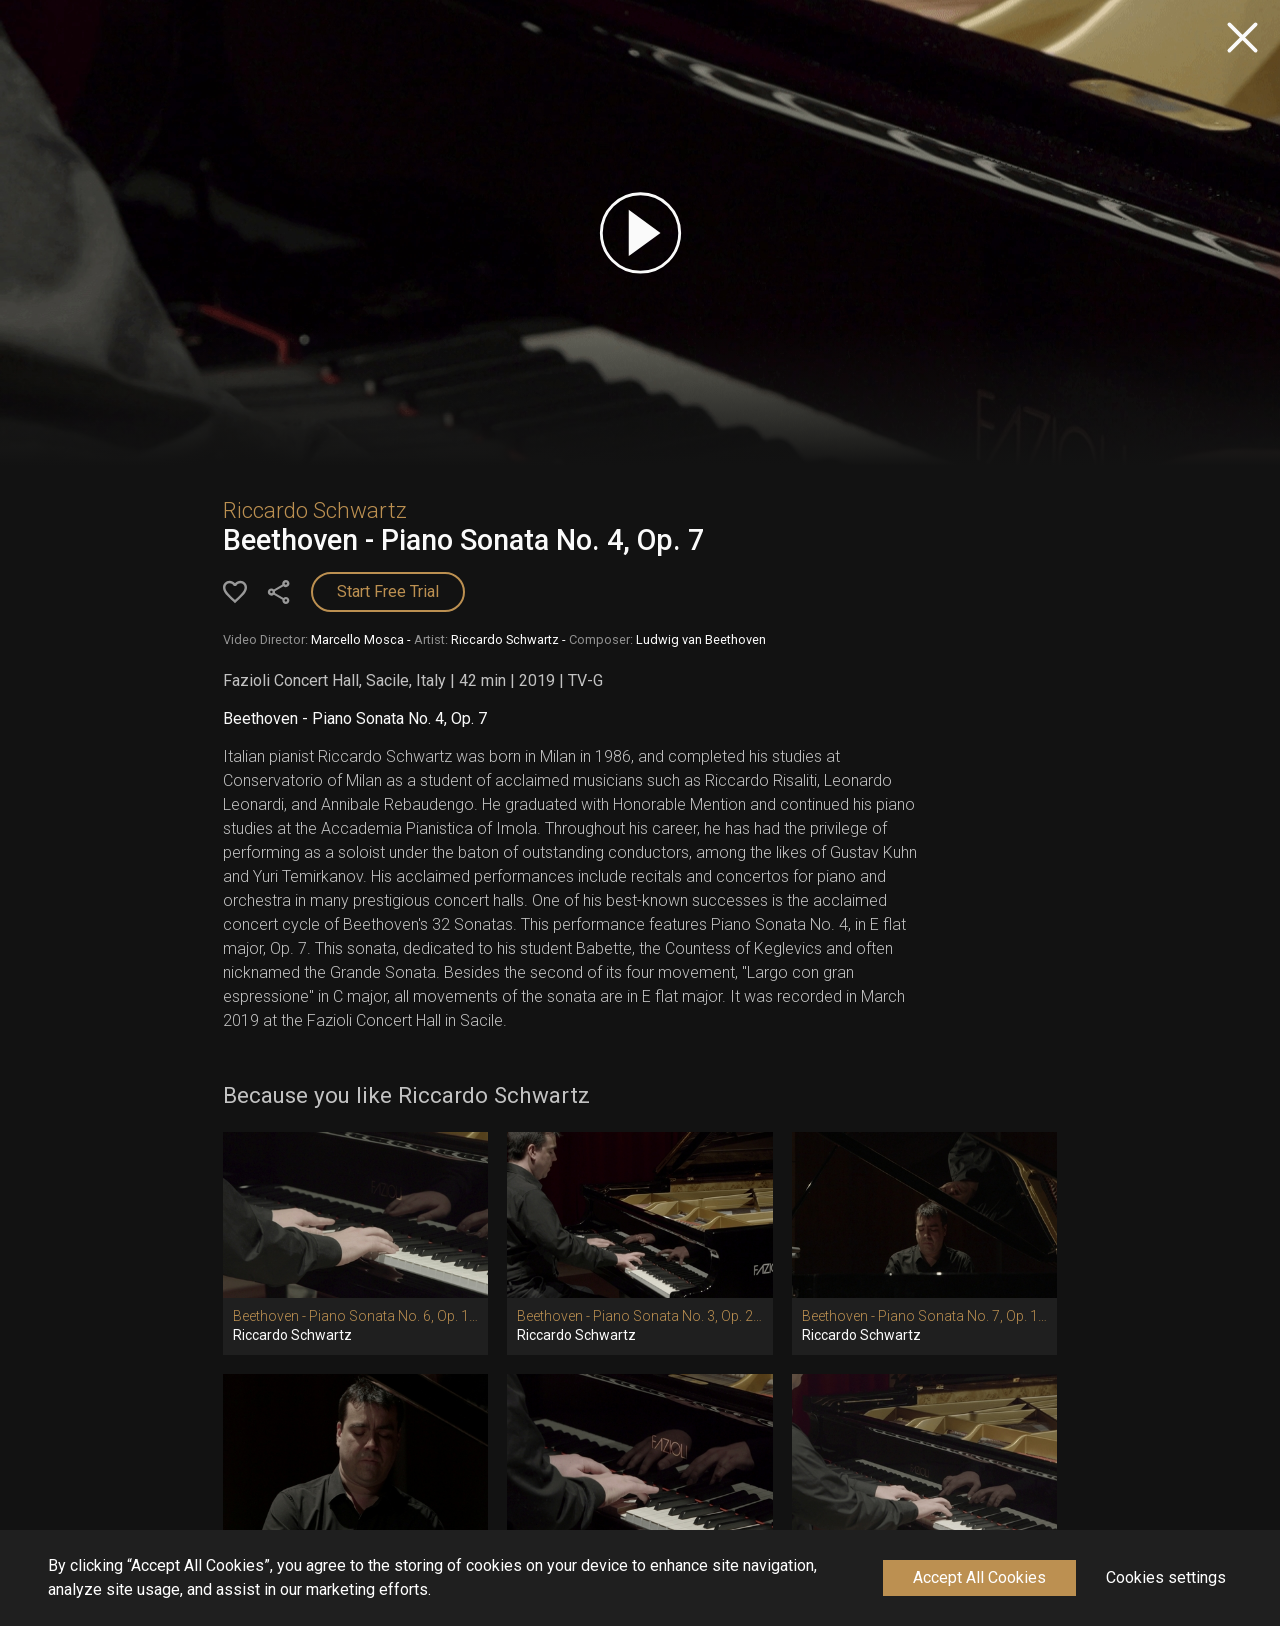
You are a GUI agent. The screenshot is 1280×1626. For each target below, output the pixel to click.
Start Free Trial (388, 591)
